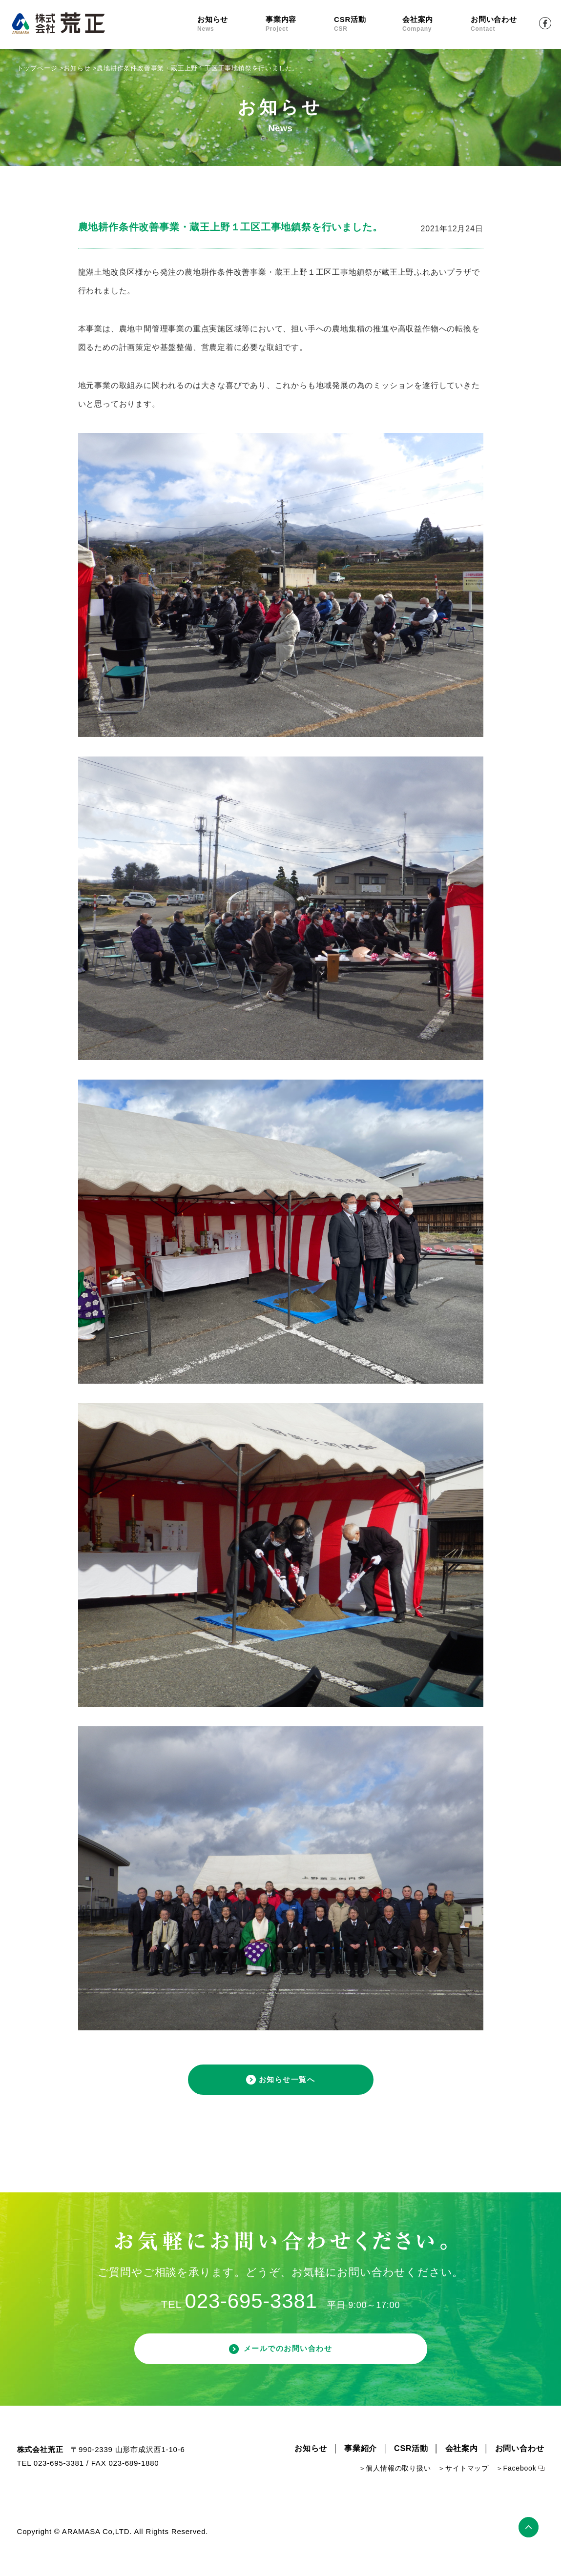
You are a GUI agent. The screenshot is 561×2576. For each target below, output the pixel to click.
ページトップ (531, 2543)
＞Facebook (516, 2487)
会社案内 (436, 24)
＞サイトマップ (463, 2487)
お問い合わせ (505, 24)
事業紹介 (360, 2467)
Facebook (545, 23)
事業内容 (300, 24)
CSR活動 (368, 24)
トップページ (37, 68)
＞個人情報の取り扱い (395, 2487)
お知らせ (231, 24)
